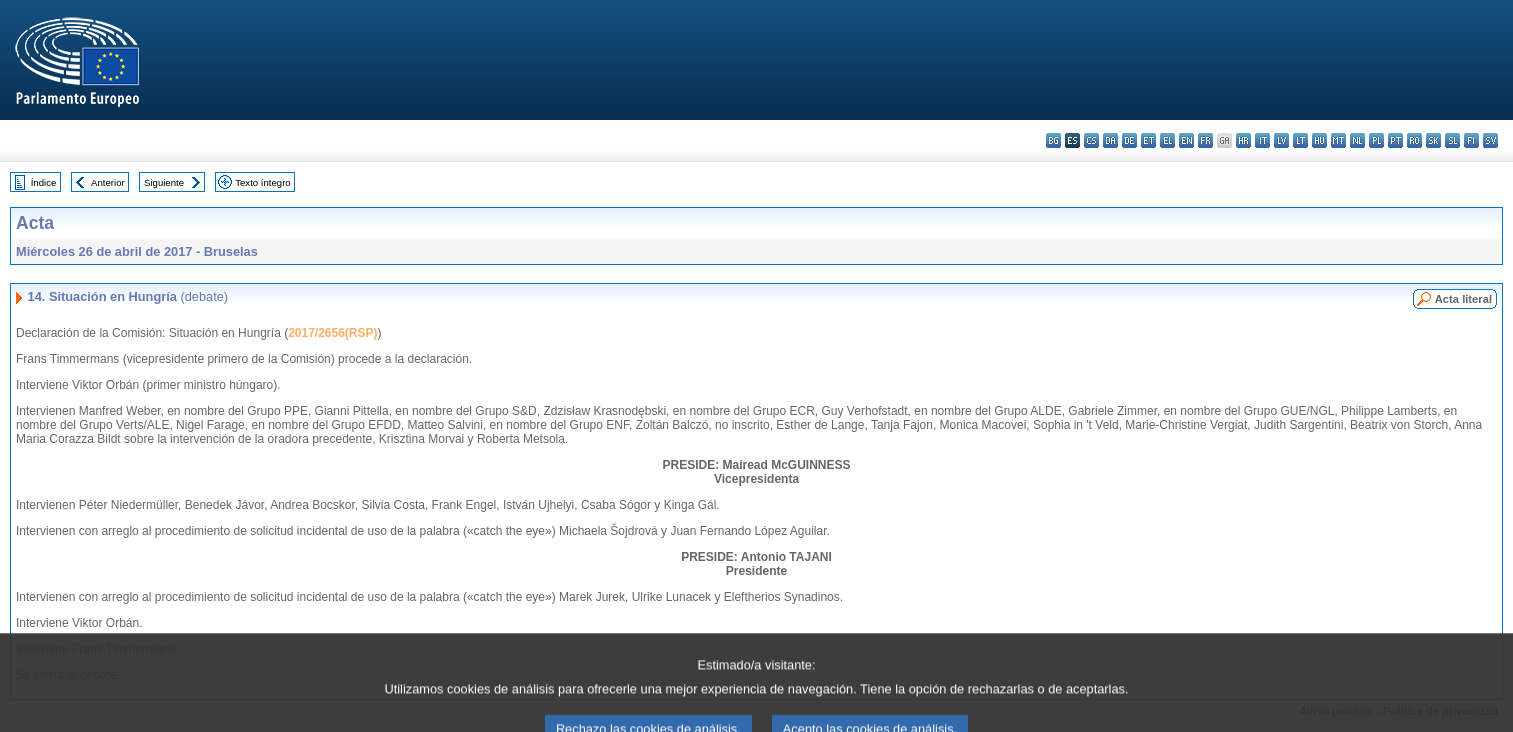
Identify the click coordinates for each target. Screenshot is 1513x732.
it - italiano (1262, 140)
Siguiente (164, 182)
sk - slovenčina (1433, 140)
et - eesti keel (1148, 140)
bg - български (1053, 140)
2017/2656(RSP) (332, 333)
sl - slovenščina (1452, 140)
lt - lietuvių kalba (1300, 140)
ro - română (1414, 140)
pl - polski (1376, 140)
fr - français (1205, 140)
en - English (1186, 140)
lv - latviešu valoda (1281, 140)
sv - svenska (1490, 140)
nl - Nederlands (1357, 140)
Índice (44, 182)
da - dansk (1110, 140)
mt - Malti (1338, 140)
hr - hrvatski (1243, 140)
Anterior (108, 182)
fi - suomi (1471, 140)
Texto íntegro (262, 182)
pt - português (1395, 140)
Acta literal (1463, 299)
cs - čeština (1091, 140)
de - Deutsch (1129, 140)
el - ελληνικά (1167, 140)
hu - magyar (1319, 140)
